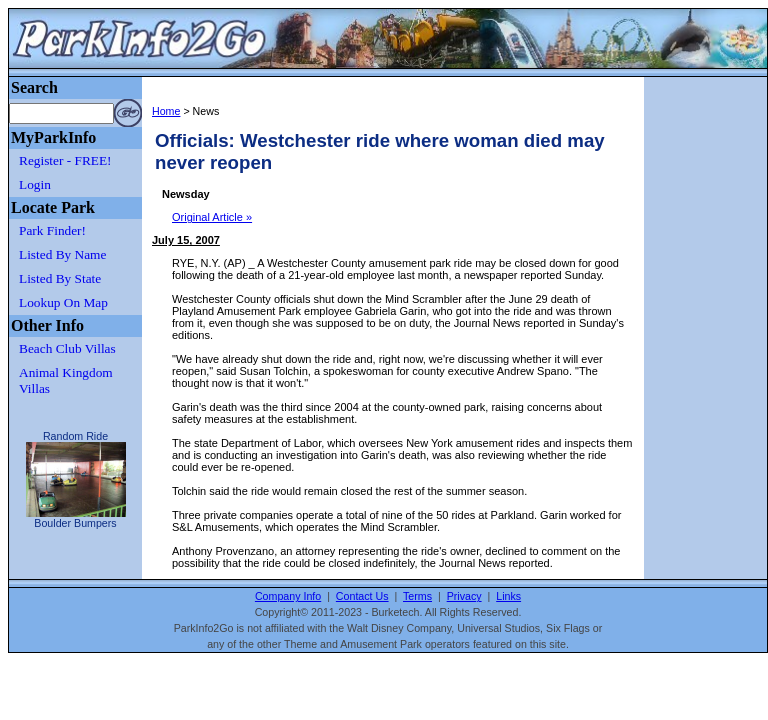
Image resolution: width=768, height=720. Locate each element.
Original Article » (212, 217)
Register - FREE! (65, 160)
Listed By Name (62, 254)
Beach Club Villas (67, 348)
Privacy (464, 596)
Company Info (288, 596)
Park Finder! (52, 230)
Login (35, 184)
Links (508, 596)
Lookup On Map (63, 302)
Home (166, 111)
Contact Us (362, 596)
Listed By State (60, 278)
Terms (417, 596)
